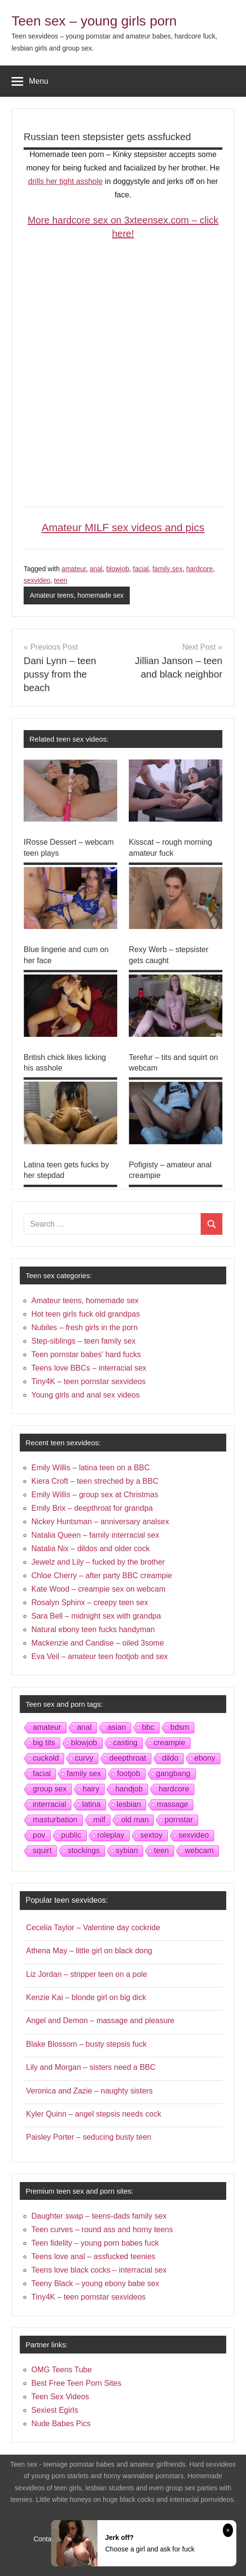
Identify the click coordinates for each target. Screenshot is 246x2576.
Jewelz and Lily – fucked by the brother (98, 1562)
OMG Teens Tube (61, 2370)
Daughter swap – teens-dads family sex (98, 2216)
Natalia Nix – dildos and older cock (90, 1548)
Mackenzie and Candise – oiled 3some (97, 1643)
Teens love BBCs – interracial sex (88, 1368)
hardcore (199, 569)
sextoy (151, 1835)
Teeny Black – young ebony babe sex (95, 2283)
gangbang (173, 1773)
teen (60, 580)
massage (172, 1804)
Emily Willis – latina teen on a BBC (90, 1468)
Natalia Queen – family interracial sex (95, 1535)
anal (96, 569)
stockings (84, 1850)
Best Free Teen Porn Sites (76, 2383)
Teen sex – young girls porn (94, 20)
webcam (199, 1850)
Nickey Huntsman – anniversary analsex (100, 1521)
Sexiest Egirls (54, 2410)
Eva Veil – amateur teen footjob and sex (99, 1656)
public (71, 1835)
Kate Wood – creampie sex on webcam (98, 1589)
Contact (44, 2539)
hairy (90, 1789)
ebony (205, 1758)
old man (135, 1820)
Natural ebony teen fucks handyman (93, 1629)
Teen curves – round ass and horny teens (102, 2229)
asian (117, 1727)
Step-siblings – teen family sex (83, 1341)
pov (39, 1835)
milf (100, 1820)
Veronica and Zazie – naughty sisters (89, 2091)
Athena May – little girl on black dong (89, 1951)
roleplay (110, 1835)
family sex (167, 569)
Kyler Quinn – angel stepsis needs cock (93, 2114)
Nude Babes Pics (61, 2423)
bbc (148, 1727)
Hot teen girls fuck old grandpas (85, 1314)
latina (91, 1804)
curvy (84, 1758)
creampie (169, 1743)
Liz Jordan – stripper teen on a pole (86, 1974)
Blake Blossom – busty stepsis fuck (86, 2044)
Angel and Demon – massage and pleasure (100, 2020)
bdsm (179, 1727)
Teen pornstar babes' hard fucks (86, 1354)
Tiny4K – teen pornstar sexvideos (88, 1381)
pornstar (178, 1820)
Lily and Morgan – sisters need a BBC (91, 2067)
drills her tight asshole (65, 181)
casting (125, 1743)
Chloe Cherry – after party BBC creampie (101, 1575)
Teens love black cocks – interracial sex (98, 2270)
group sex (50, 1789)
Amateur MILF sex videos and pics (122, 528)
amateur (74, 569)
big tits (44, 1743)
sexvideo (37, 580)
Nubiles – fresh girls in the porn (84, 1327)
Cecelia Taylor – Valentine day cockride (93, 1927)
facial (141, 569)
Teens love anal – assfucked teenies (93, 2256)
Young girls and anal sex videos (85, 1395)
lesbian (129, 1804)
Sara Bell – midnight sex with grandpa (96, 1616)
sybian (127, 1850)
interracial (49, 1804)
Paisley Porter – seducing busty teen (88, 2137)
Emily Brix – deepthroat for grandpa (92, 1508)
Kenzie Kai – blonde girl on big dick (86, 1997)
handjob (129, 1789)
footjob (128, 1773)
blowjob (117, 569)
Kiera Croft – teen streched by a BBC (94, 1481)
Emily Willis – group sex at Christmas (94, 1495)
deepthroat (127, 1758)
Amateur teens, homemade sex (77, 595)
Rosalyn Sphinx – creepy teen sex (89, 1602)
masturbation (55, 1820)
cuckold (46, 1758)
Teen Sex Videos (60, 2397)
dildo (170, 1758)
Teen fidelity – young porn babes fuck (95, 2243)
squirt (42, 1850)
